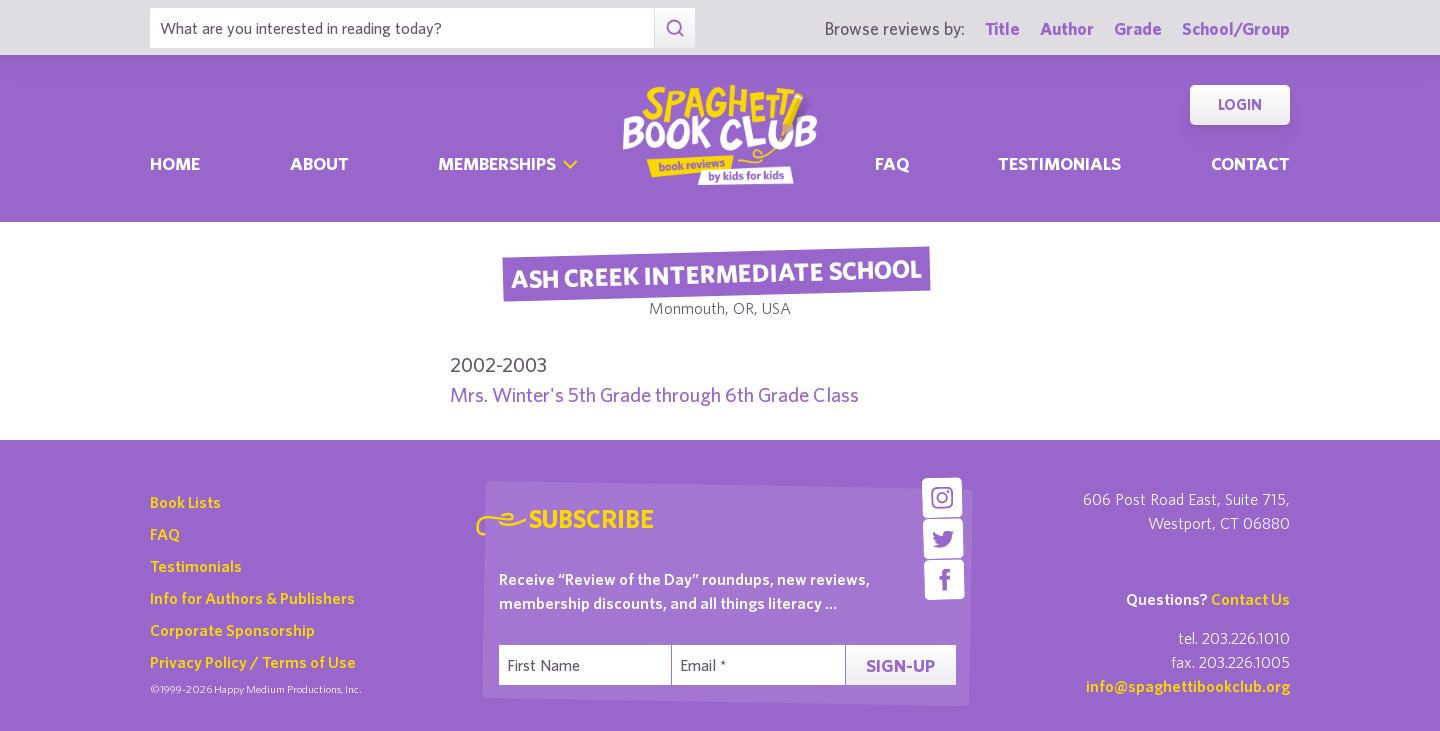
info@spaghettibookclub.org (1188, 686)
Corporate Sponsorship (232, 630)
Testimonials (1059, 163)
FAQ (165, 534)
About (319, 163)
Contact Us (1250, 599)
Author (1067, 28)
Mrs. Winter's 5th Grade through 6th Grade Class (654, 394)
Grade (1138, 28)
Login (1240, 104)
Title (1002, 28)
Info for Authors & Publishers (252, 598)
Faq (892, 163)
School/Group (1236, 28)
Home (175, 163)
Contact (1250, 163)
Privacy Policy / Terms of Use (253, 662)
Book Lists (185, 502)
